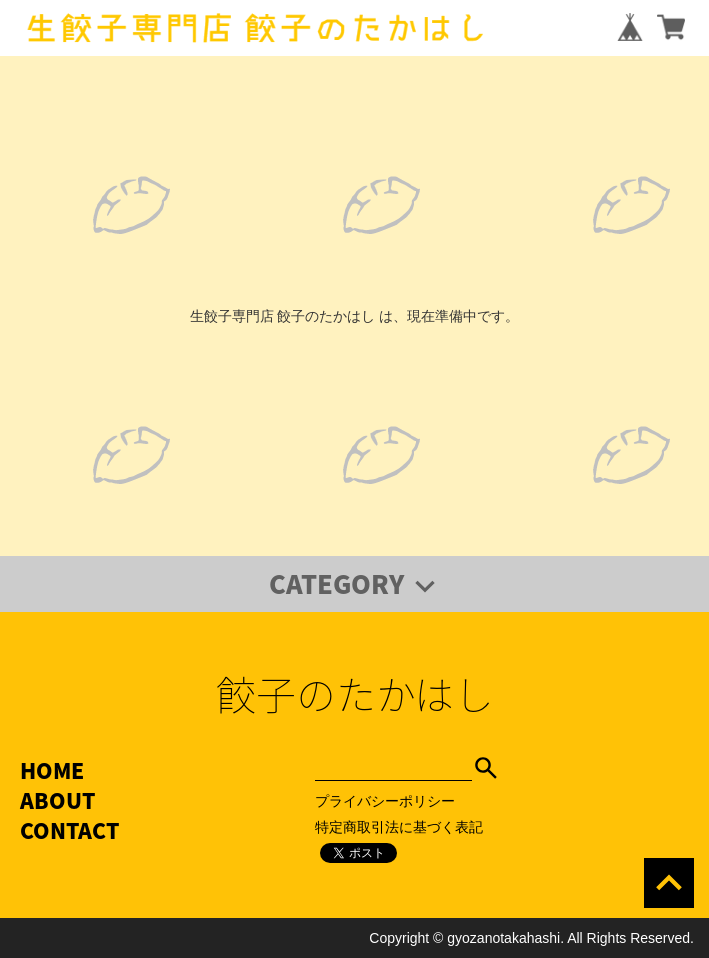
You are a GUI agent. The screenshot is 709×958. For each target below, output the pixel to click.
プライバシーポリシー (385, 801)
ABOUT (57, 800)
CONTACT (69, 830)
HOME (52, 770)
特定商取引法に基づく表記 (399, 827)
